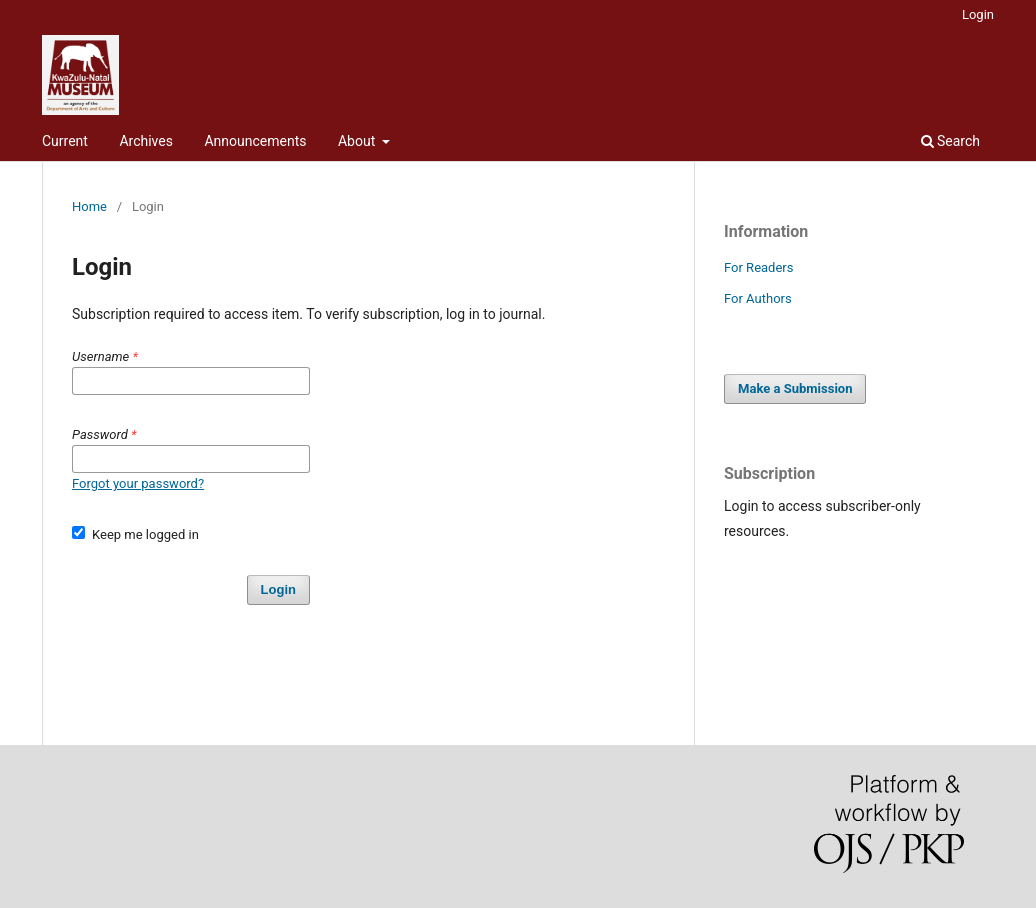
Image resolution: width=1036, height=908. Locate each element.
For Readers (759, 267)
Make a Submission (795, 388)
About (358, 141)
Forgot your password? (138, 483)
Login (978, 14)
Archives (146, 141)
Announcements (255, 141)
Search (950, 141)
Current (65, 141)
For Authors (758, 298)
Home (89, 206)
